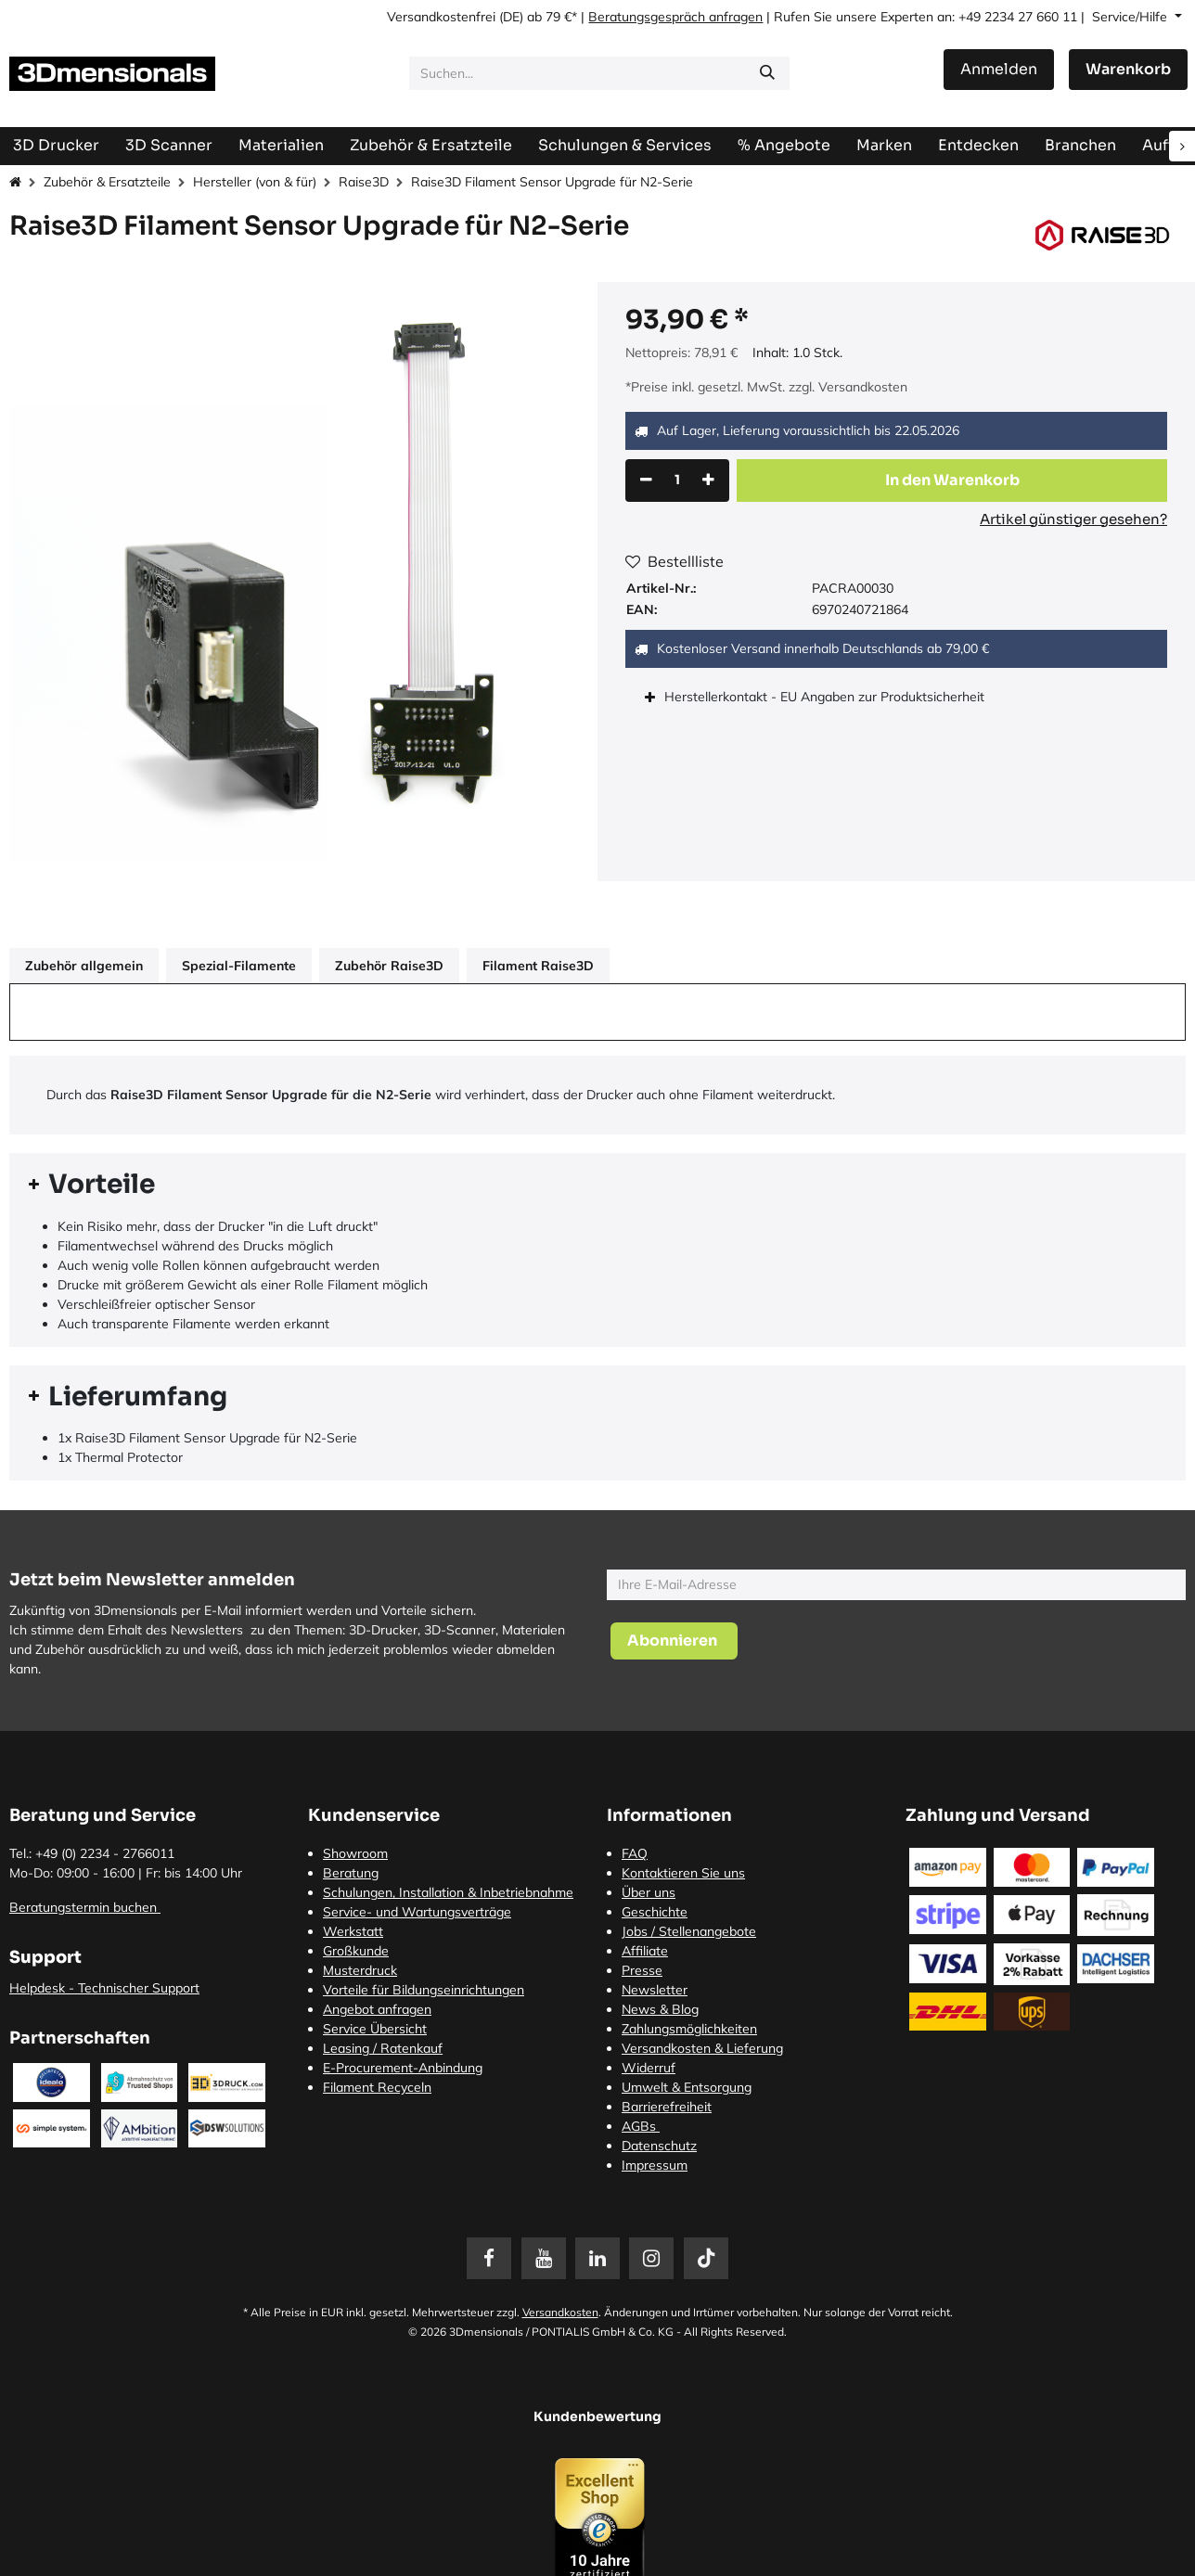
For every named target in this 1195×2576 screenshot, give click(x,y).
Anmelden (998, 69)
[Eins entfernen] (646, 480)
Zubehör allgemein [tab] (84, 965)
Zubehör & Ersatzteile (107, 181)
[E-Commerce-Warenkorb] (1128, 69)
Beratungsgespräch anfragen (675, 16)
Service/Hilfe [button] (1131, 16)
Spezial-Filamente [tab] (239, 965)
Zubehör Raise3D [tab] (389, 965)
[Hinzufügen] (708, 480)
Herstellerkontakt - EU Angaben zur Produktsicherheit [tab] (826, 696)
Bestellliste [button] (674, 561)
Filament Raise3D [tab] (538, 965)
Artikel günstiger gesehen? (1073, 519)
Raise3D (364, 181)
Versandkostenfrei (441, 16)
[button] (952, 480)
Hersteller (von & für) (254, 181)
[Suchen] (767, 73)
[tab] (597, 1184)
